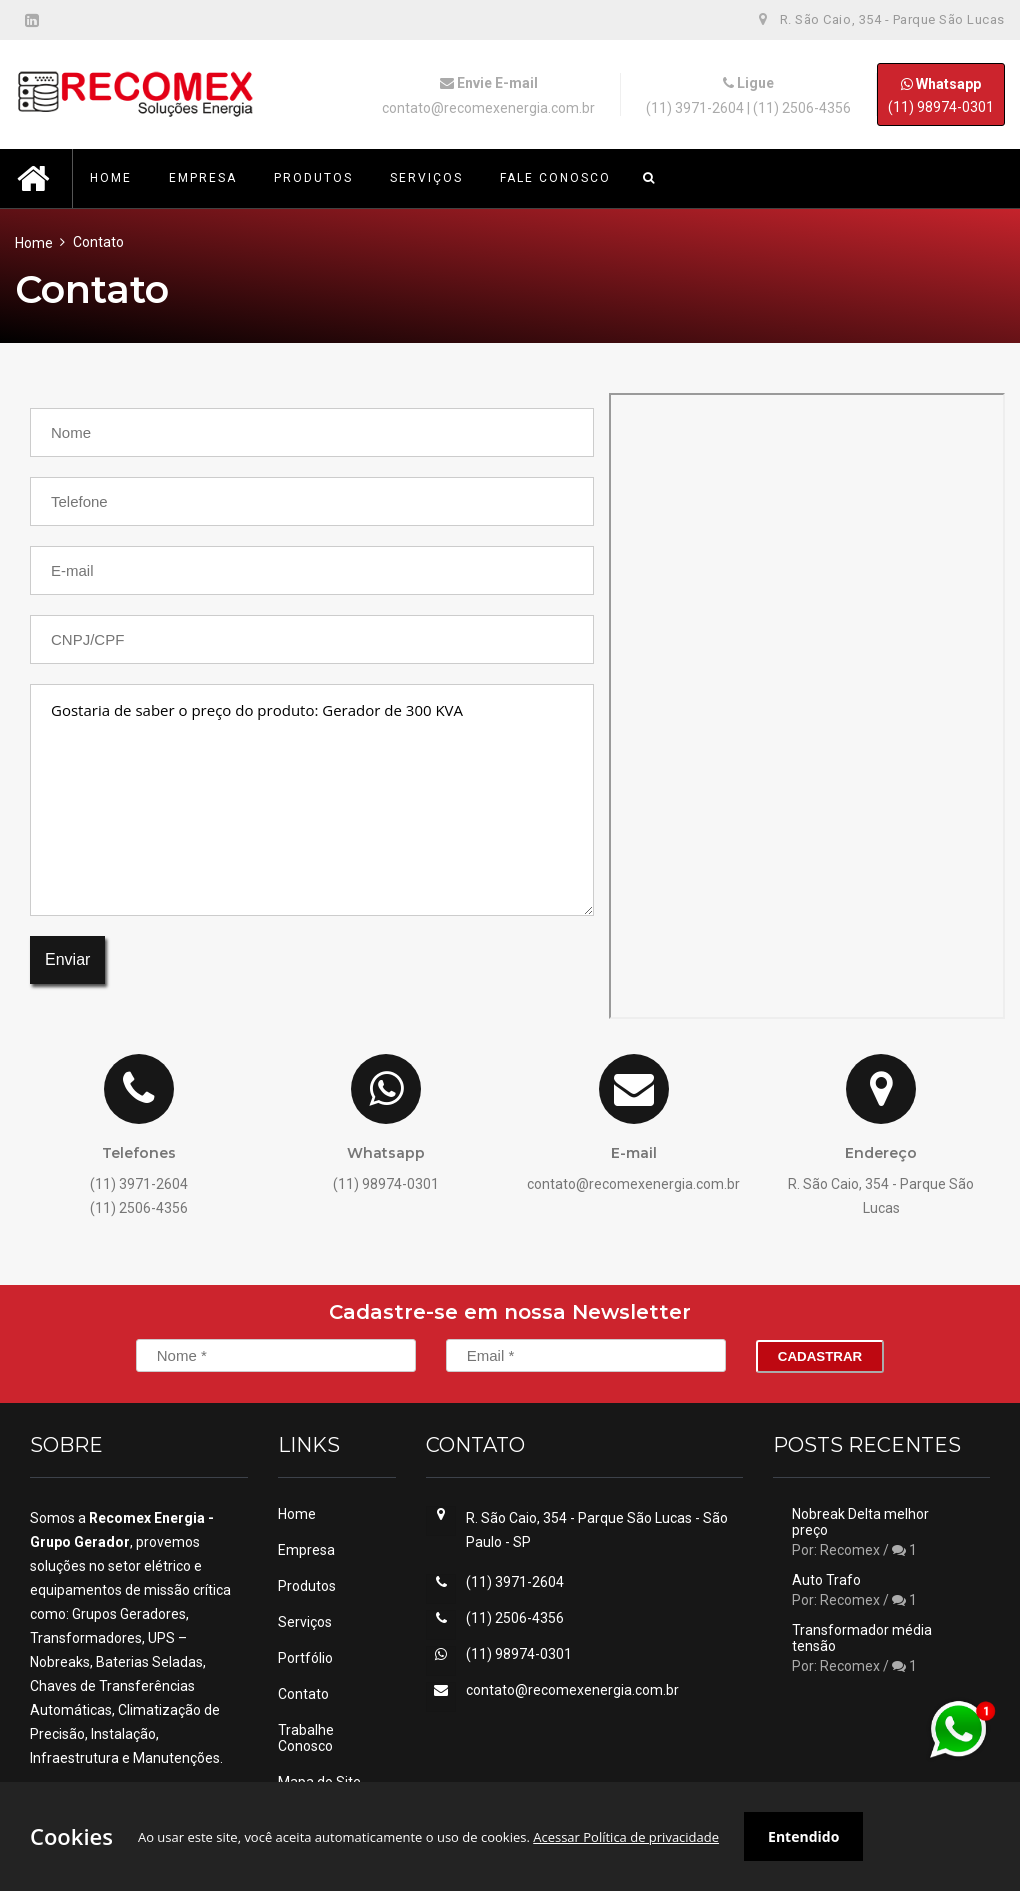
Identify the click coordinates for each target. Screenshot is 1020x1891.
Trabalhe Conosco (306, 1738)
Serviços (305, 1622)
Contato (303, 1694)
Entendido (803, 1836)
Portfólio (305, 1658)
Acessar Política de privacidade (626, 1837)
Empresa (306, 1550)
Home (34, 243)
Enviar (67, 959)
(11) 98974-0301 (941, 94)
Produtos (307, 1586)
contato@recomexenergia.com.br (488, 108)
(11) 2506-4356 (802, 108)
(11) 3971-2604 (695, 108)
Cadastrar (820, 1356)
